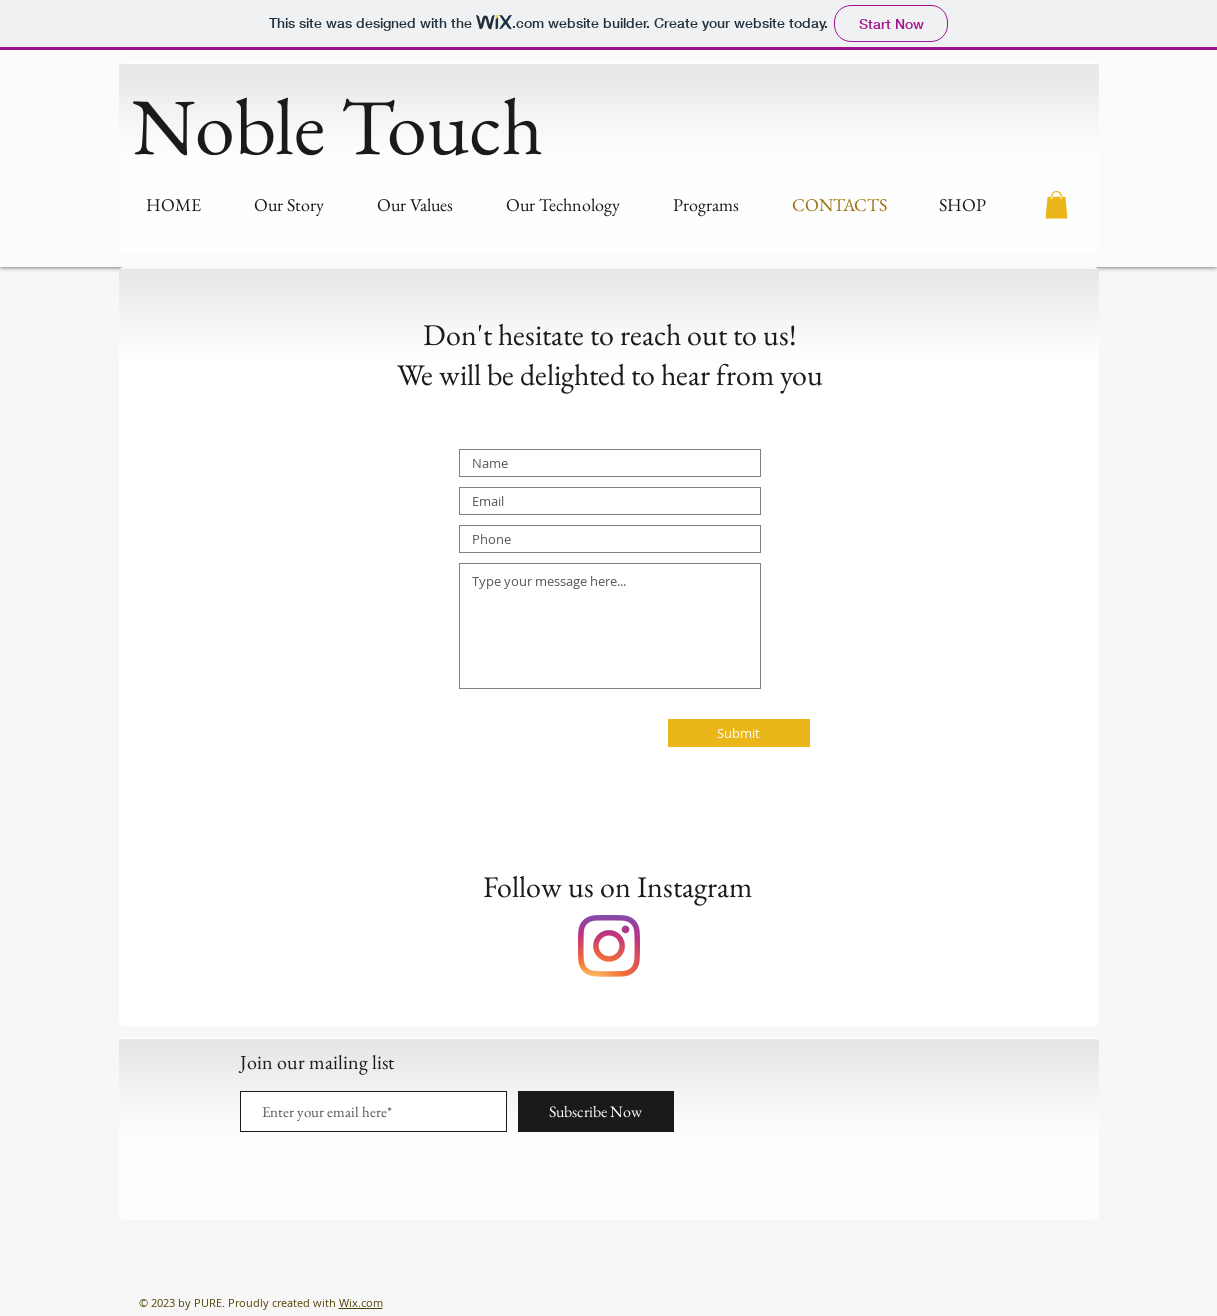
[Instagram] (609, 946)
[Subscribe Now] (596, 1111)
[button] (1056, 204)
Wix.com (361, 1302)
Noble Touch (337, 125)
